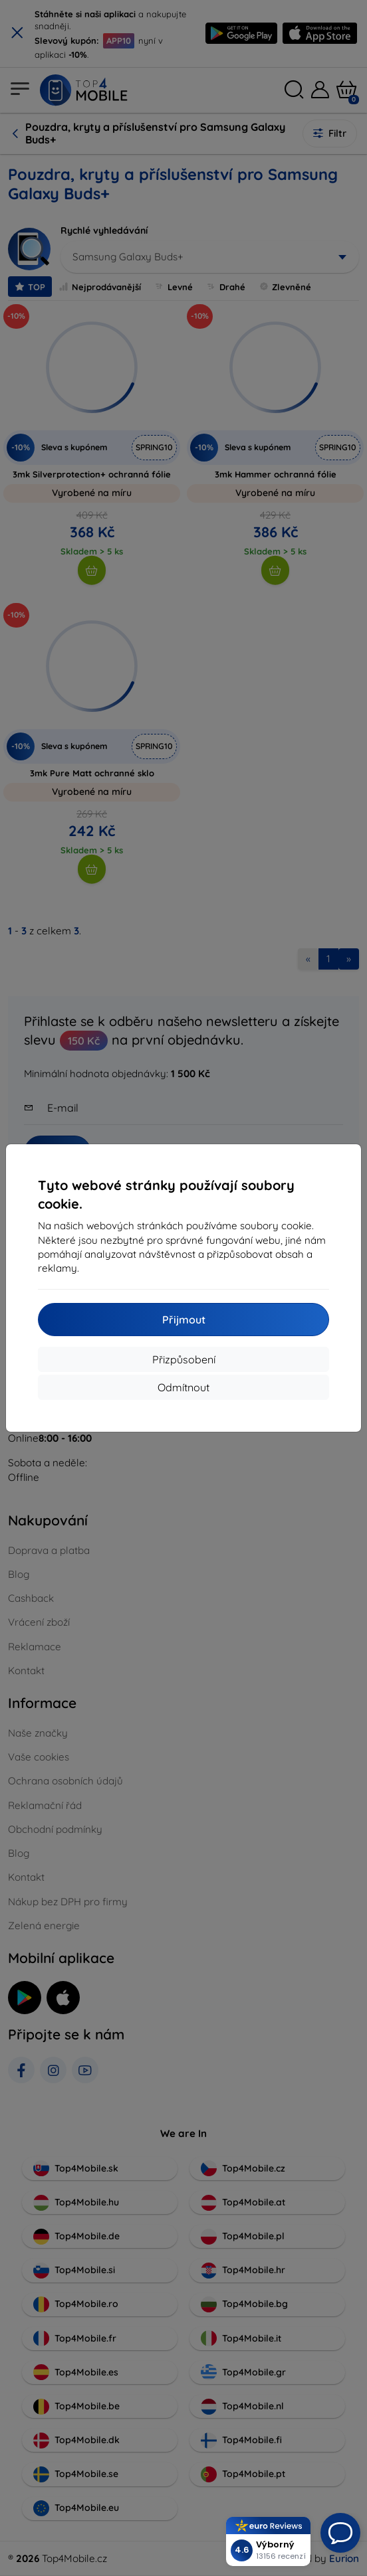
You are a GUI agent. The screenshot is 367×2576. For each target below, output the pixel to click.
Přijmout (183, 1319)
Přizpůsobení (183, 1359)
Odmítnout (183, 1387)
